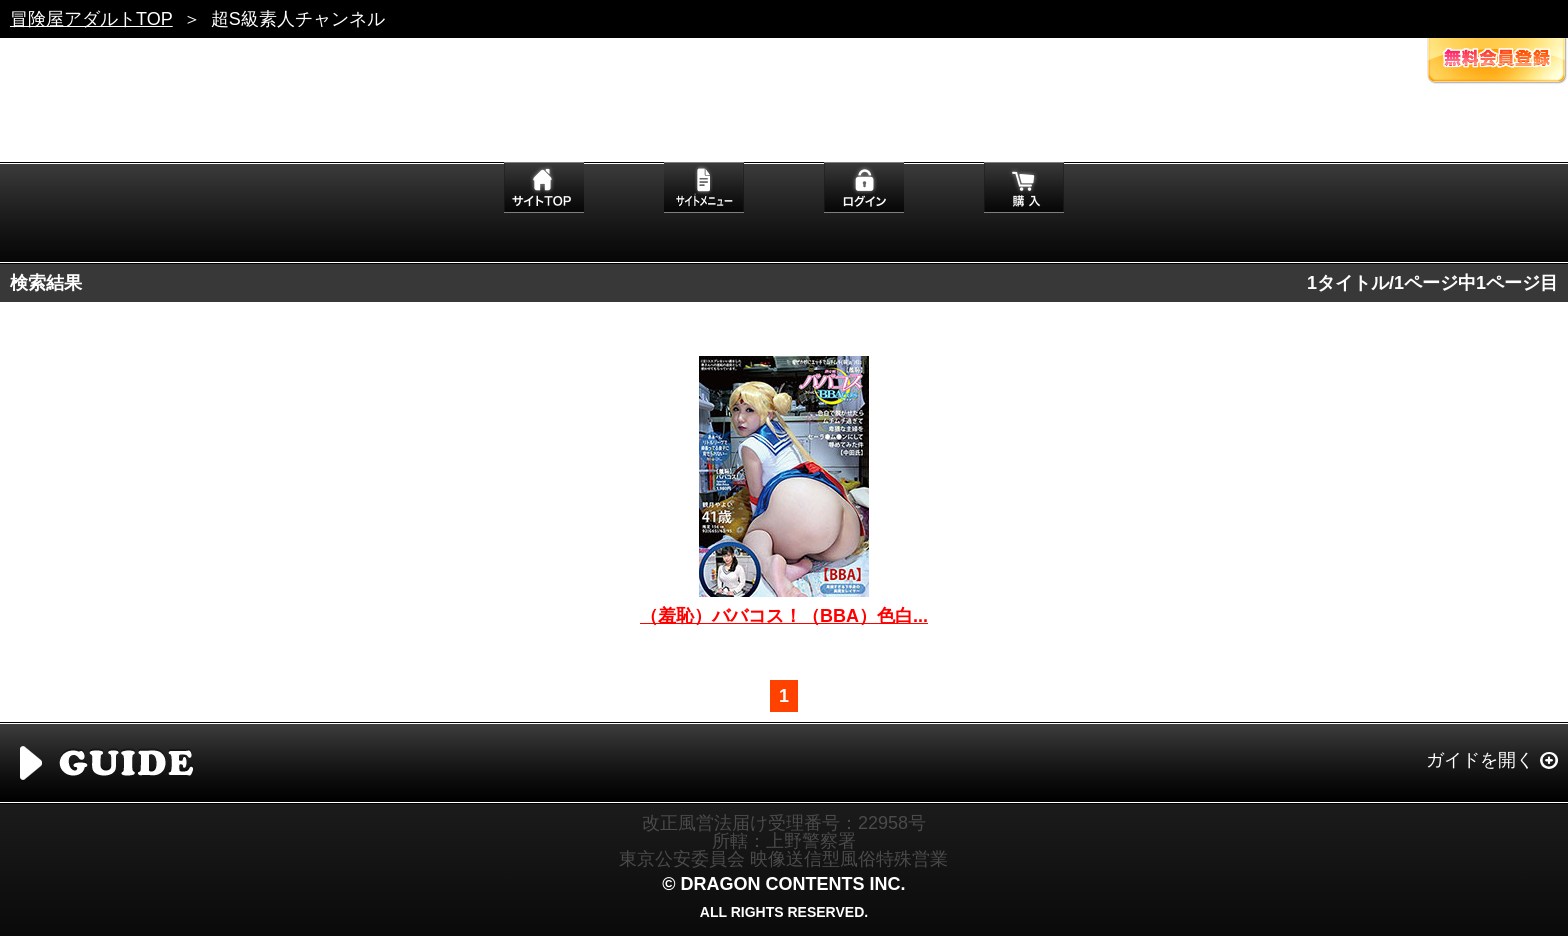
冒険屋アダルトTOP (91, 19)
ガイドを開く (1480, 760)
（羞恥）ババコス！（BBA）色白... (784, 616)
